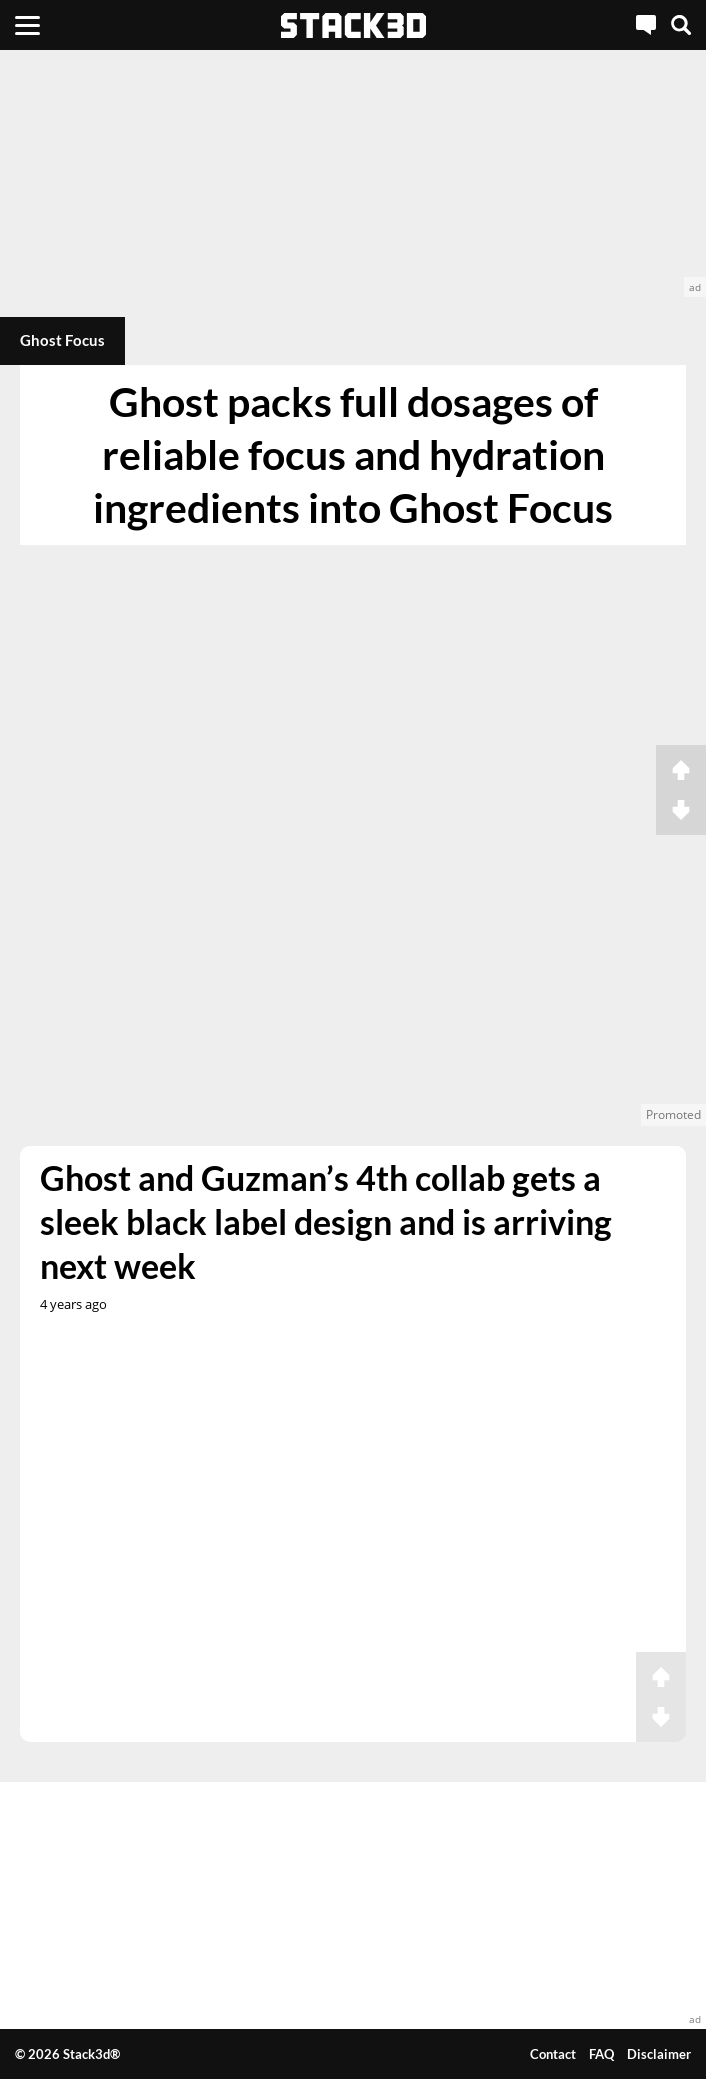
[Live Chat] (646, 25)
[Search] (681, 25)
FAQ (601, 2054)
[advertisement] (353, 173)
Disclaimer (659, 2054)
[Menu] (27, 25)
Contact (553, 2054)
